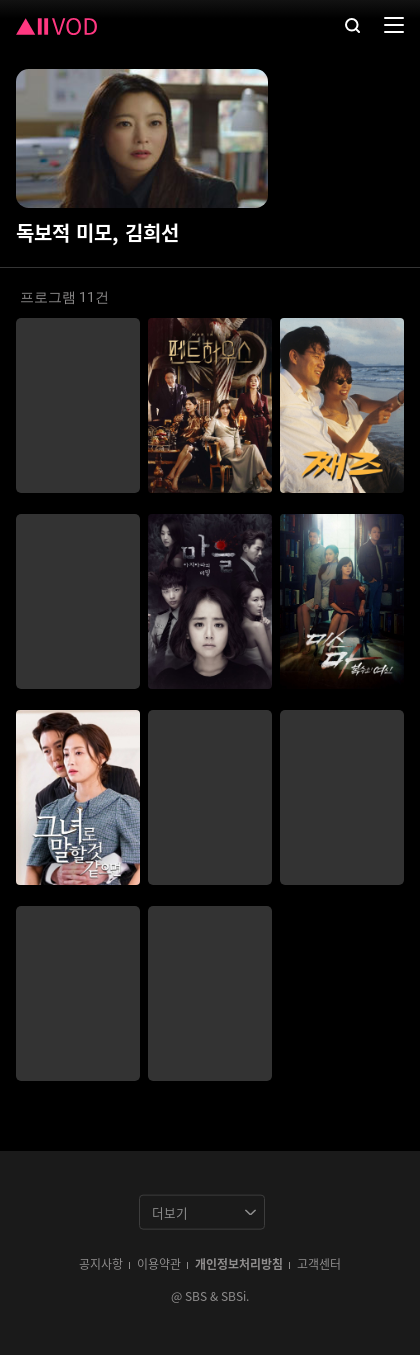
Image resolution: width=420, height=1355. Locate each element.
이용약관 (159, 1263)
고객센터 (319, 1263)
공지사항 (101, 1263)
